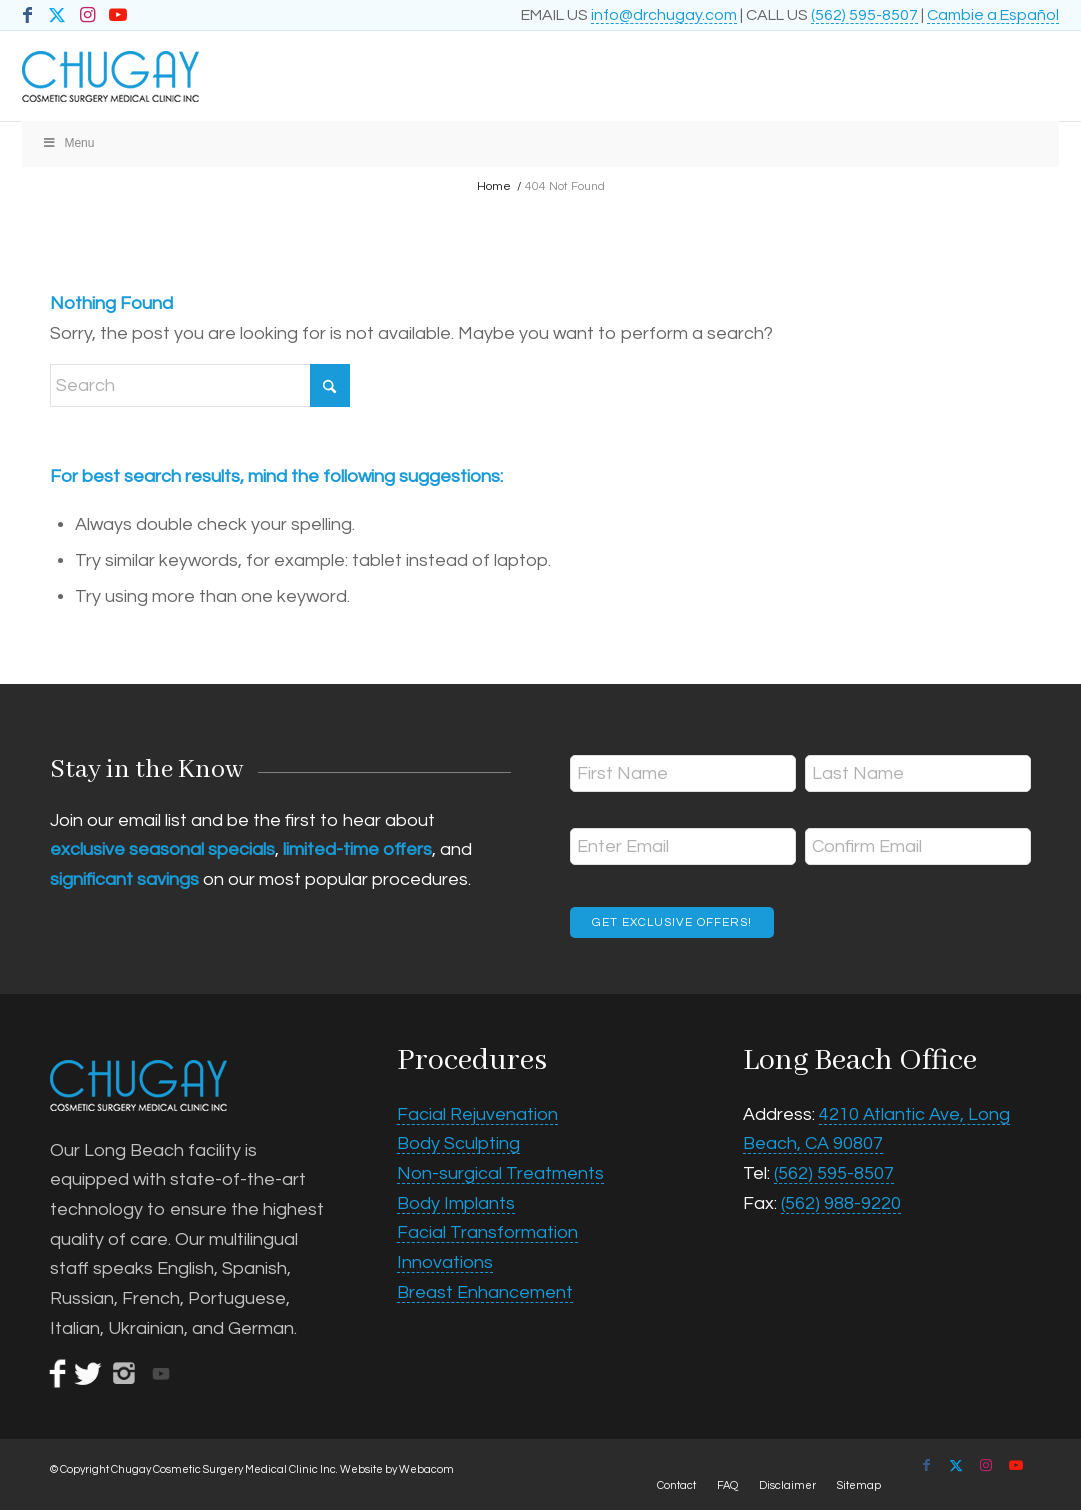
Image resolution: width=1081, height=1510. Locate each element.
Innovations (445, 1262)
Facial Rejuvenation (477, 1114)
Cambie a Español (993, 15)
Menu (68, 143)
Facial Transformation (487, 1232)
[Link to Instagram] (87, 15)
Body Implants (456, 1203)
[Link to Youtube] (118, 15)
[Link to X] (57, 15)
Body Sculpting (458, 1143)
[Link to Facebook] (27, 15)
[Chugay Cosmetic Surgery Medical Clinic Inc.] (437, 76)
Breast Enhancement (485, 1292)
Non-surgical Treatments (500, 1173)
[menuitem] (676, 1486)
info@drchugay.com (664, 15)
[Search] (200, 385)
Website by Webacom (397, 1469)
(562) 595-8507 (864, 15)
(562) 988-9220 (841, 1203)
